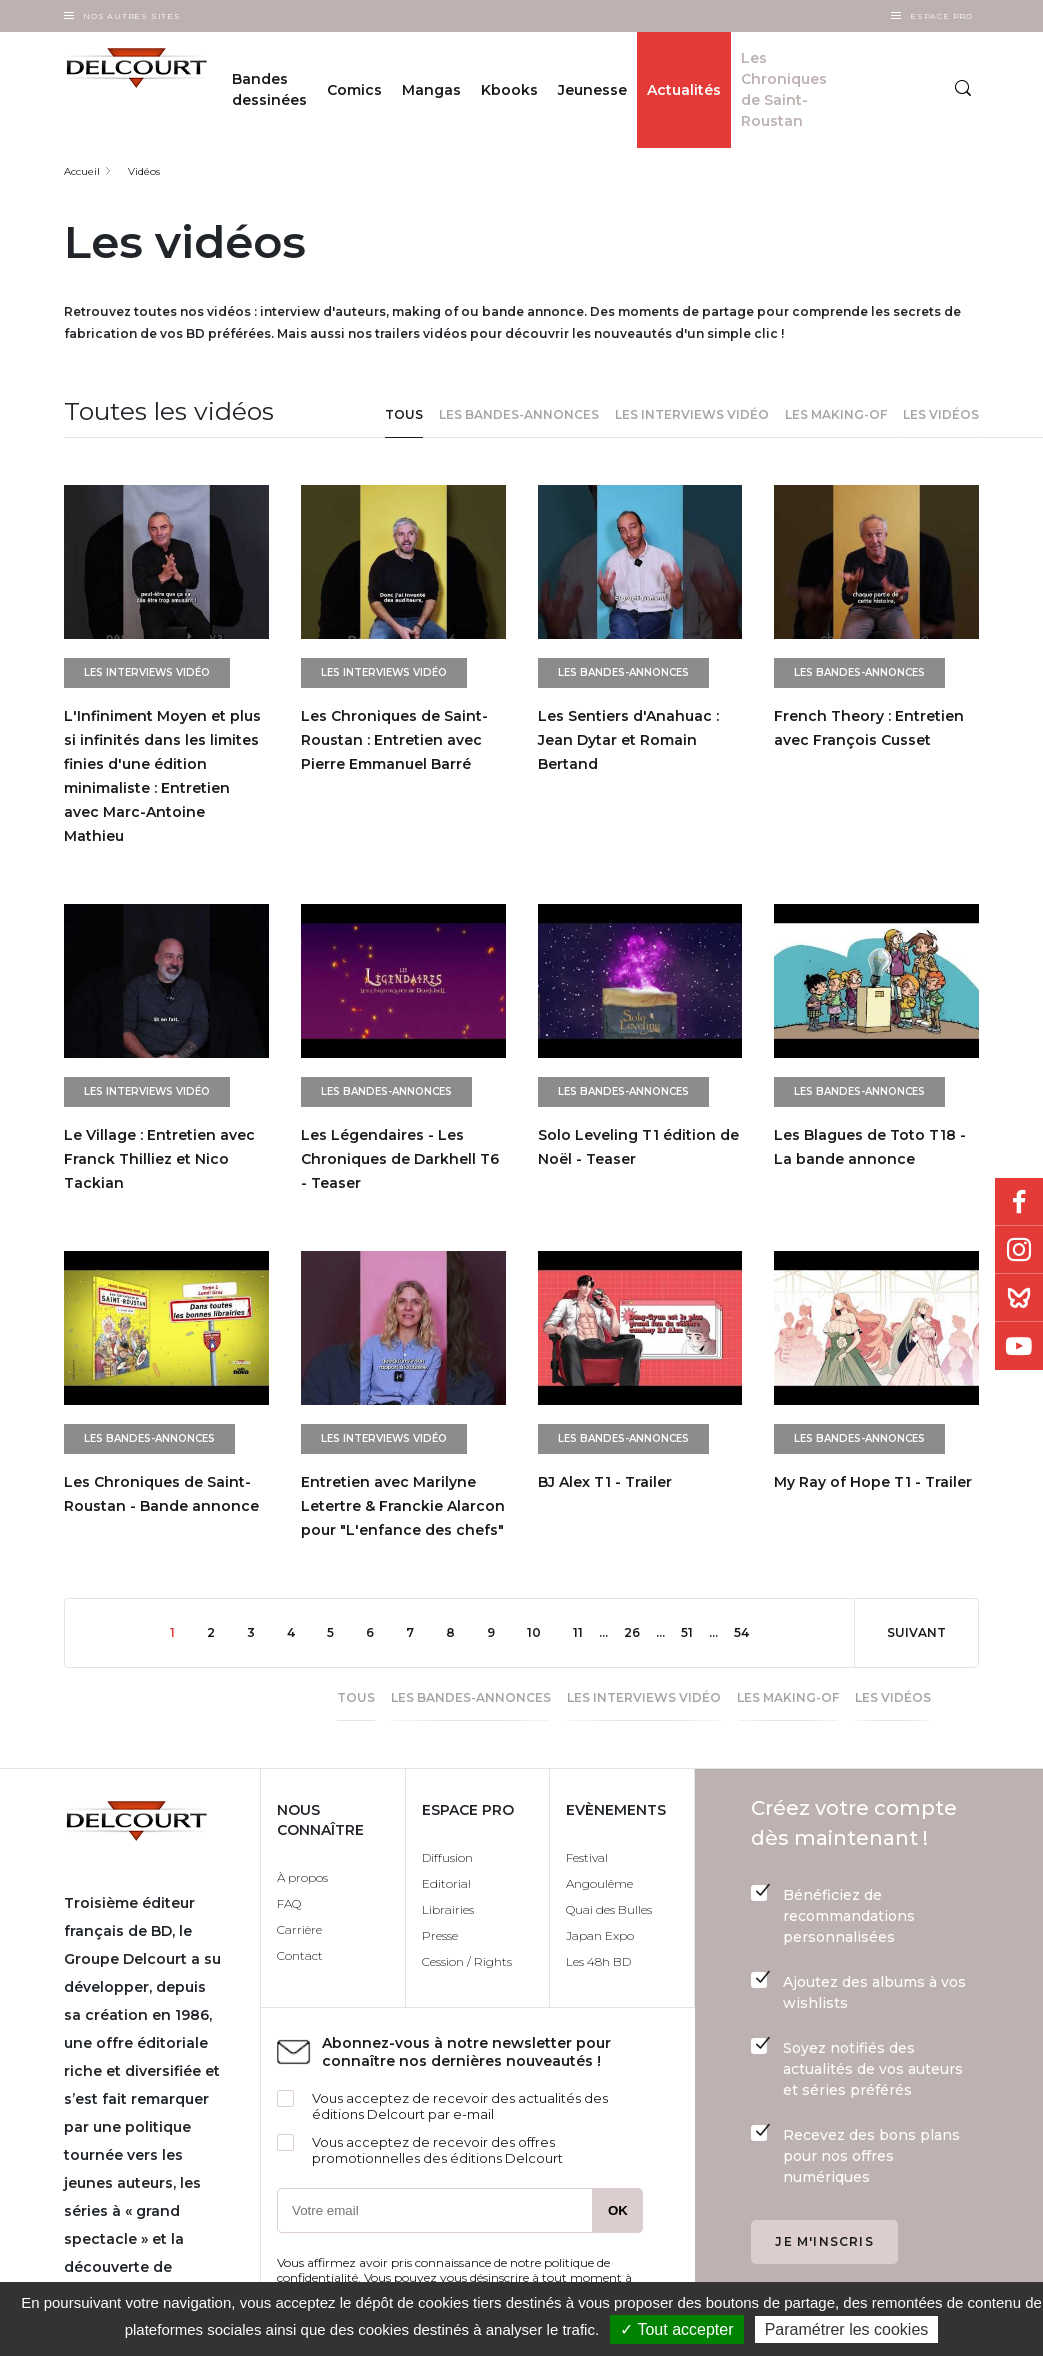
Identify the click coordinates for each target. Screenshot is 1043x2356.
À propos (302, 1877)
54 (749, 1631)
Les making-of (836, 414)
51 (695, 1631)
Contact (300, 1955)
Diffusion (447, 1857)
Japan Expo (600, 1935)
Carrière (299, 1929)
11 (586, 1631)
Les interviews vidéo (692, 414)
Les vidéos (941, 414)
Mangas (431, 90)
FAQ (289, 1903)
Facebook (1019, 1202)
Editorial (446, 1883)
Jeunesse (592, 90)
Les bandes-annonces (519, 414)
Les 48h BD (598, 1961)
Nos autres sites (132, 16)
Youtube (1019, 1346)
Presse (440, 1935)
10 (542, 1631)
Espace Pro (941, 16)
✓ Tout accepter (676, 2329)
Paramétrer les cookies (847, 2329)
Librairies (448, 1909)
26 (640, 1631)
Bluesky (1019, 1298)
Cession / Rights (467, 1961)
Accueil (82, 171)
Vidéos (144, 171)
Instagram (1019, 1250)
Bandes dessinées (269, 89)
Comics (354, 90)
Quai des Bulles (609, 1909)
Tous (404, 414)
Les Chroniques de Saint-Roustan (784, 89)
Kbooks (509, 90)
